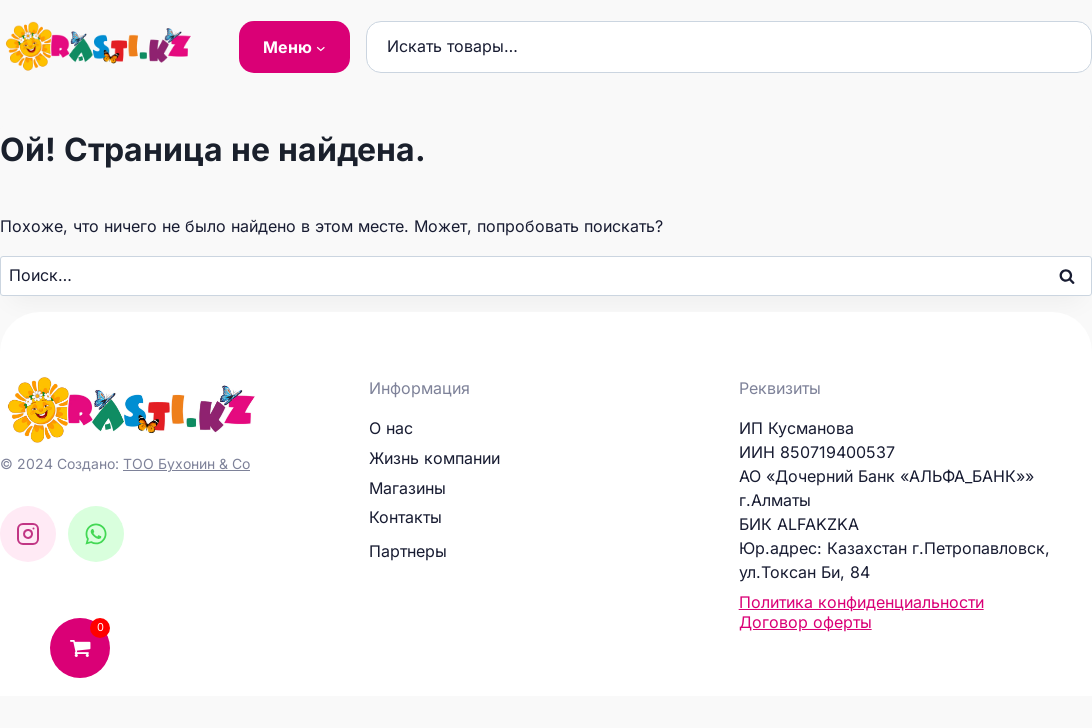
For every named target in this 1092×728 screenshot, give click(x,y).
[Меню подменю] (294, 47)
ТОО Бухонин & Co (186, 463)
